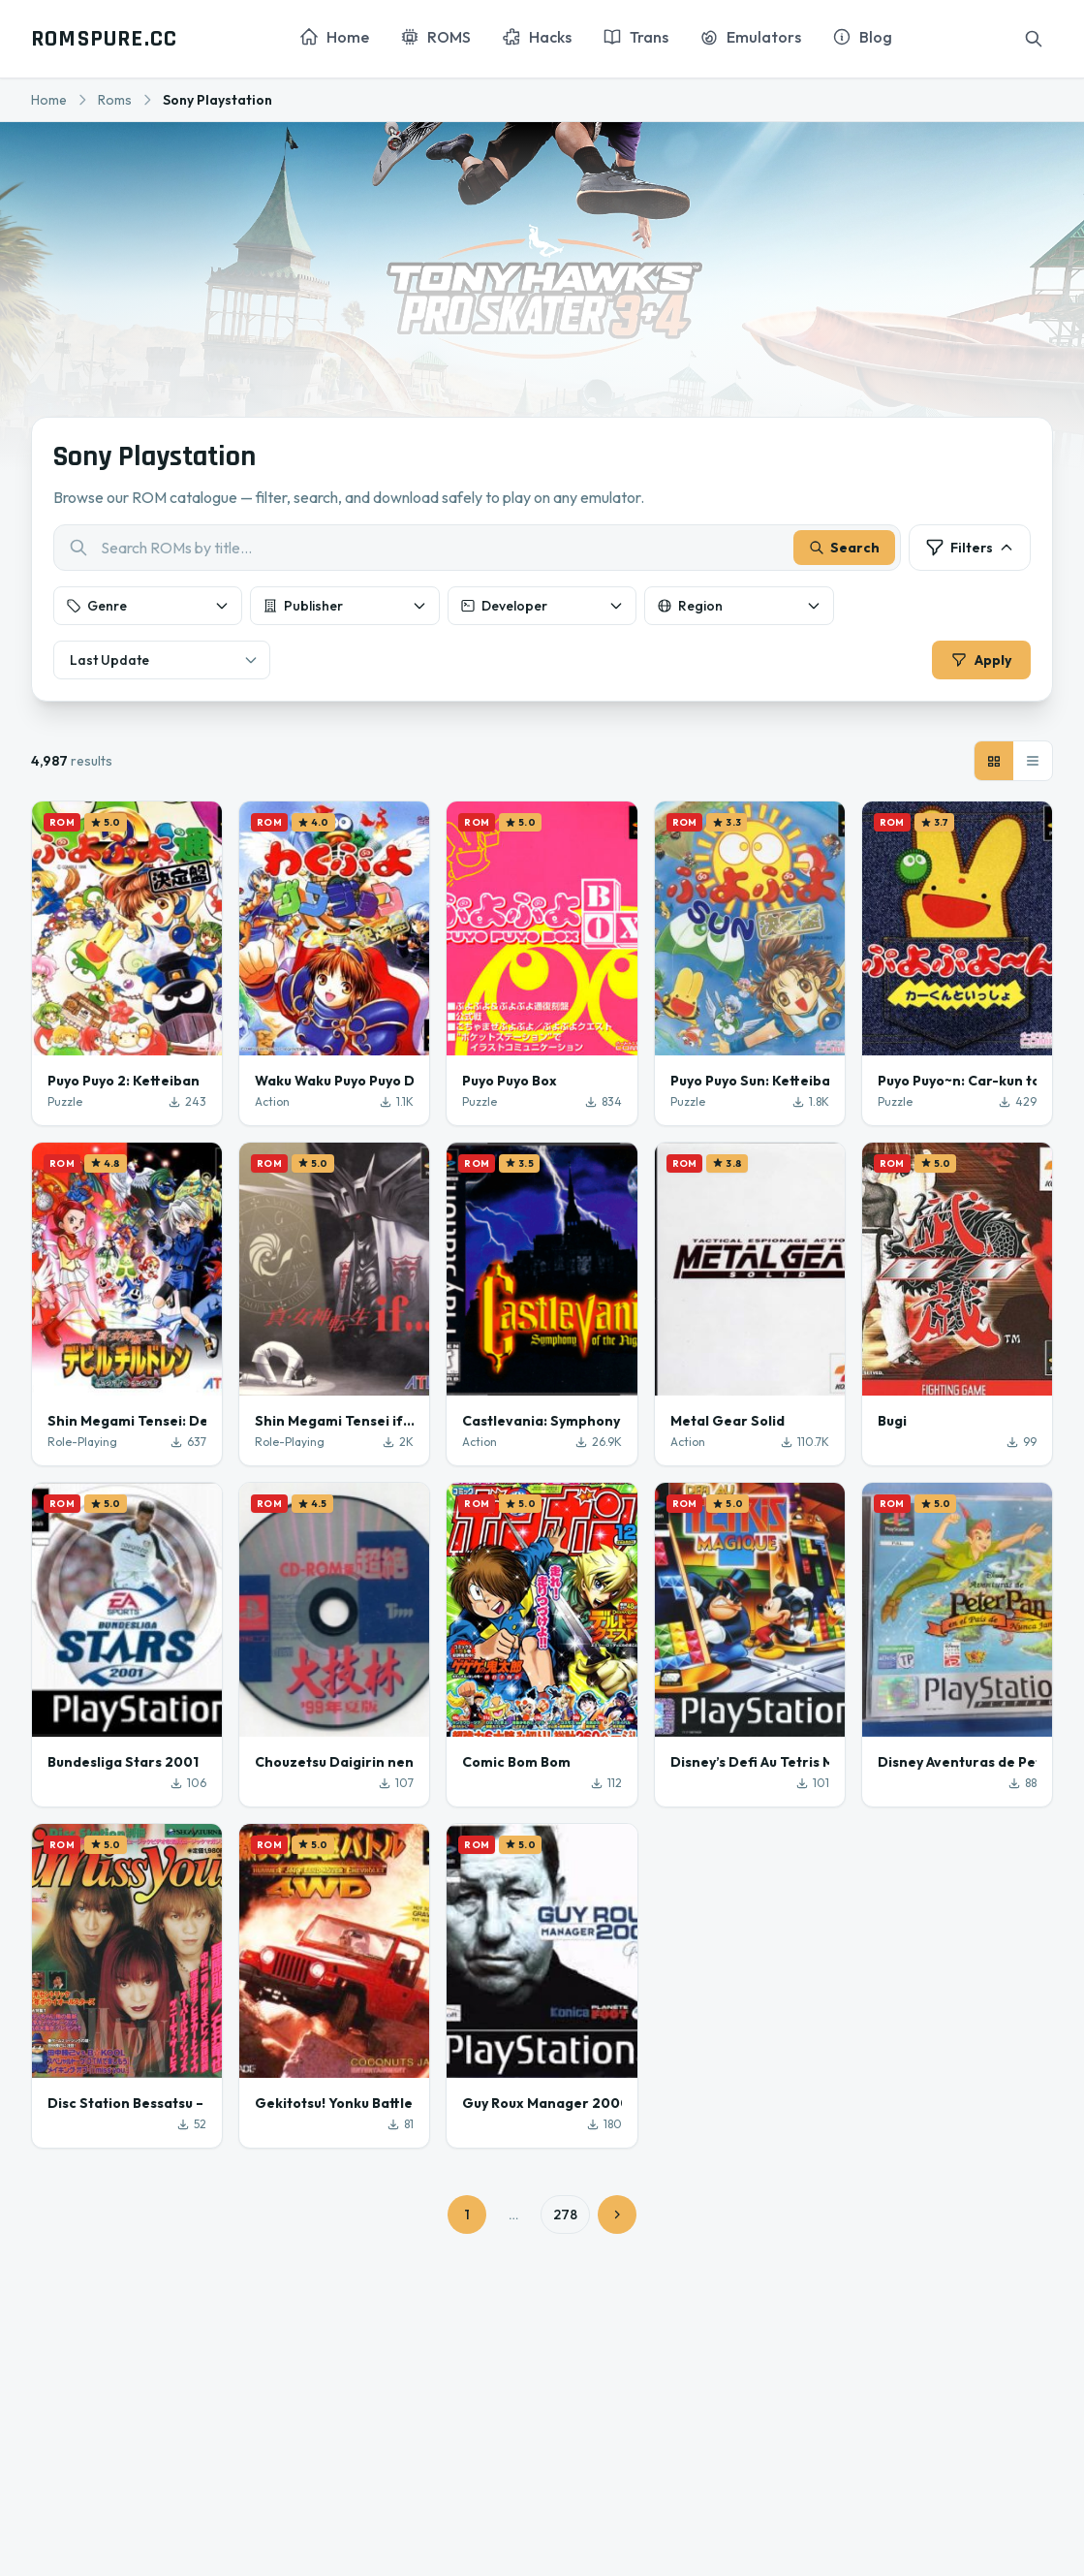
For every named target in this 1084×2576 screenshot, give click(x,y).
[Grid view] (994, 764)
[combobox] (477, 549)
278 (565, 2217)
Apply (979, 662)
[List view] (1032, 764)
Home (49, 100)
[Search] (1033, 38)
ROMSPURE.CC (104, 38)
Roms (115, 100)
